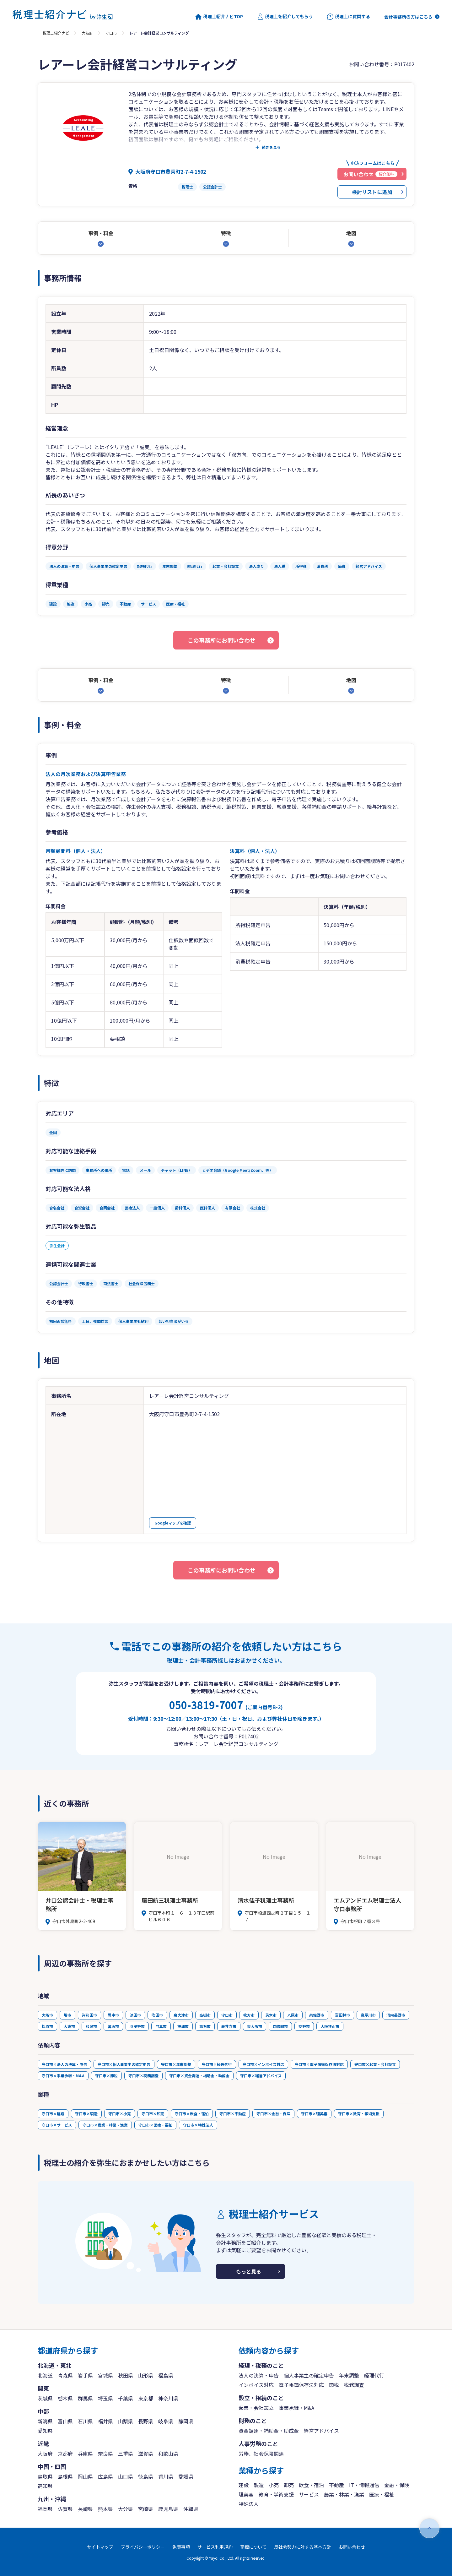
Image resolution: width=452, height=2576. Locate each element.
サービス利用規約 (215, 2547)
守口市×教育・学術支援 (358, 2113)
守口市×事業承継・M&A (63, 2075)
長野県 (145, 2421)
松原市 (47, 2026)
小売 (274, 2485)
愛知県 (45, 2430)
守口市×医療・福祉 (155, 2125)
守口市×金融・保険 (273, 2113)
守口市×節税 (106, 2075)
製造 (259, 2485)
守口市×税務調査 (143, 2075)
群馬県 (85, 2398)
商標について (253, 2547)
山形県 (145, 2375)
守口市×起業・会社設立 (375, 2064)
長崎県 (85, 2509)
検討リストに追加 (372, 192)
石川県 (85, 2421)
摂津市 (183, 2026)
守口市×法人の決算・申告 (64, 2064)
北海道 (45, 2375)
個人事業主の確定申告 (309, 2375)
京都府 (65, 2453)
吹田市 (157, 2015)
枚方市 (249, 2015)
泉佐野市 (316, 2015)
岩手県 (85, 2375)
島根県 (65, 2476)
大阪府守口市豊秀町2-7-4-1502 (170, 171)
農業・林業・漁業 (344, 2494)
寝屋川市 (368, 2015)
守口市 (111, 32)
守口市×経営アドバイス (261, 2075)
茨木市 (271, 2015)
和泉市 (91, 2026)
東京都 (145, 2398)
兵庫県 (85, 2453)
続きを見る (271, 147)
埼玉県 (105, 2398)
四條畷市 (280, 2026)
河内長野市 (395, 2015)
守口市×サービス (57, 2125)
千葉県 (125, 2398)
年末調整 (349, 2375)
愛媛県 (185, 2476)
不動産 (336, 2485)
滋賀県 (145, 2453)
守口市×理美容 (314, 2113)
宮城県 (105, 2375)
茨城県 (45, 2398)
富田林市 (342, 2015)
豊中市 (113, 2015)
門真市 (161, 2026)
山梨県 (125, 2421)
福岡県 (45, 2509)
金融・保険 (396, 2485)
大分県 (125, 2509)
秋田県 (125, 2375)
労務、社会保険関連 (261, 2453)
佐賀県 (65, 2509)
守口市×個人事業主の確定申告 (124, 2064)
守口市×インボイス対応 (263, 2064)
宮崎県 (145, 2509)
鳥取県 (45, 2476)
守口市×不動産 (232, 2113)
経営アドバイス (321, 2430)
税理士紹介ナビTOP (219, 17)
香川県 (165, 2476)
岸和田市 (89, 2015)
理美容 (246, 2494)
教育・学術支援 (276, 2494)
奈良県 (105, 2453)
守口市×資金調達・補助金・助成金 (199, 2075)
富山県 (65, 2421)
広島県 (105, 2476)
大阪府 (87, 32)
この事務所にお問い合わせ (222, 640)
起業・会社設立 (256, 2407)
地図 (351, 233)
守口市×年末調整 (176, 2064)
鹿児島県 (168, 2509)
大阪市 (47, 2015)
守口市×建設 (53, 2113)
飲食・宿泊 (311, 2485)
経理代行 (374, 2375)
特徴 (226, 233)
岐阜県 (165, 2421)
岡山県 (85, 2476)
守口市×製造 (86, 2113)
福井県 (105, 2421)
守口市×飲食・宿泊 (192, 2113)
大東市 (69, 2026)
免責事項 (181, 2547)
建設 (244, 2485)
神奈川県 (168, 2398)
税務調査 (354, 2385)
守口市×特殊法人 (198, 2125)
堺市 (67, 2015)
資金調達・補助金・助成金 (269, 2430)
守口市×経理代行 (217, 2064)
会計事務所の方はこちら (408, 16)
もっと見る (248, 2271)
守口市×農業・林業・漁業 (105, 2125)
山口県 (125, 2476)
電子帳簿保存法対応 (301, 2385)
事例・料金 (100, 233)
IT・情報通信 (364, 2485)
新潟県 (45, 2421)
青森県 (65, 2375)
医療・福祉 (381, 2494)
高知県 (45, 2486)
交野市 (304, 2026)
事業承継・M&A (296, 2407)
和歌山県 (168, 2453)
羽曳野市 (137, 2026)
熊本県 (105, 2509)
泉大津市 (181, 2015)
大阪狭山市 (329, 2026)
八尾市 (293, 2015)
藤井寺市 (228, 2026)
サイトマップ (100, 2547)
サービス (309, 2494)
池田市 (135, 2015)
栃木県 (65, 2398)
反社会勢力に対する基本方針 (302, 2547)
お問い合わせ (352, 2547)
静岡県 (185, 2421)
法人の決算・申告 (259, 2375)
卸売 (289, 2485)
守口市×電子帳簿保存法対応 (319, 2064)
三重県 (125, 2453)
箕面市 (113, 2026)
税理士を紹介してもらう (285, 17)
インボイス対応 (256, 2385)
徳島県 (145, 2476)
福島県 (165, 2375)
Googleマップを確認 (172, 1522)
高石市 (205, 2026)
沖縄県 (190, 2509)
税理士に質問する (348, 17)
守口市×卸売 (153, 2113)
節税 (334, 2385)
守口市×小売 (119, 2113)
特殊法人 (249, 2504)
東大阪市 (254, 2026)
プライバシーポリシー (143, 2547)
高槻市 (205, 2015)
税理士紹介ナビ (56, 32)
